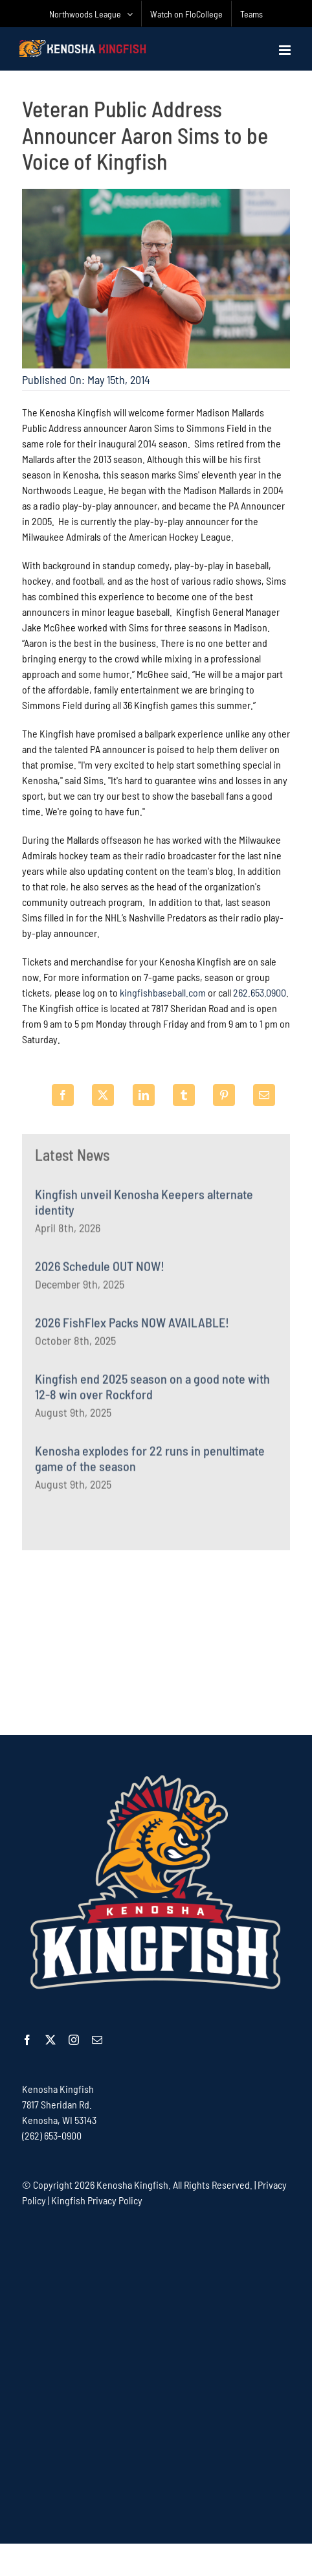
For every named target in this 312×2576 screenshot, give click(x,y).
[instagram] (74, 2040)
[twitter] (50, 2040)
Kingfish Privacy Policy (96, 2200)
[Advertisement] (156, 1641)
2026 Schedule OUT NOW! (99, 1269)
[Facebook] (63, 1095)
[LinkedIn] (143, 1095)
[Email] (264, 1095)
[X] (103, 1095)
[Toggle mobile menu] (286, 50)
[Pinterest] (224, 1095)
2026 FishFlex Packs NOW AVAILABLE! (132, 1325)
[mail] (97, 2040)
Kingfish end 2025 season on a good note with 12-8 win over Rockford (152, 1389)
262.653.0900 (259, 994)
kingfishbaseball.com (163, 994)
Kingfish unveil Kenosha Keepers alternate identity (144, 1205)
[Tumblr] (184, 1095)
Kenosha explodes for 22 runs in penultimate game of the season (150, 1461)
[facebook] (27, 2040)
